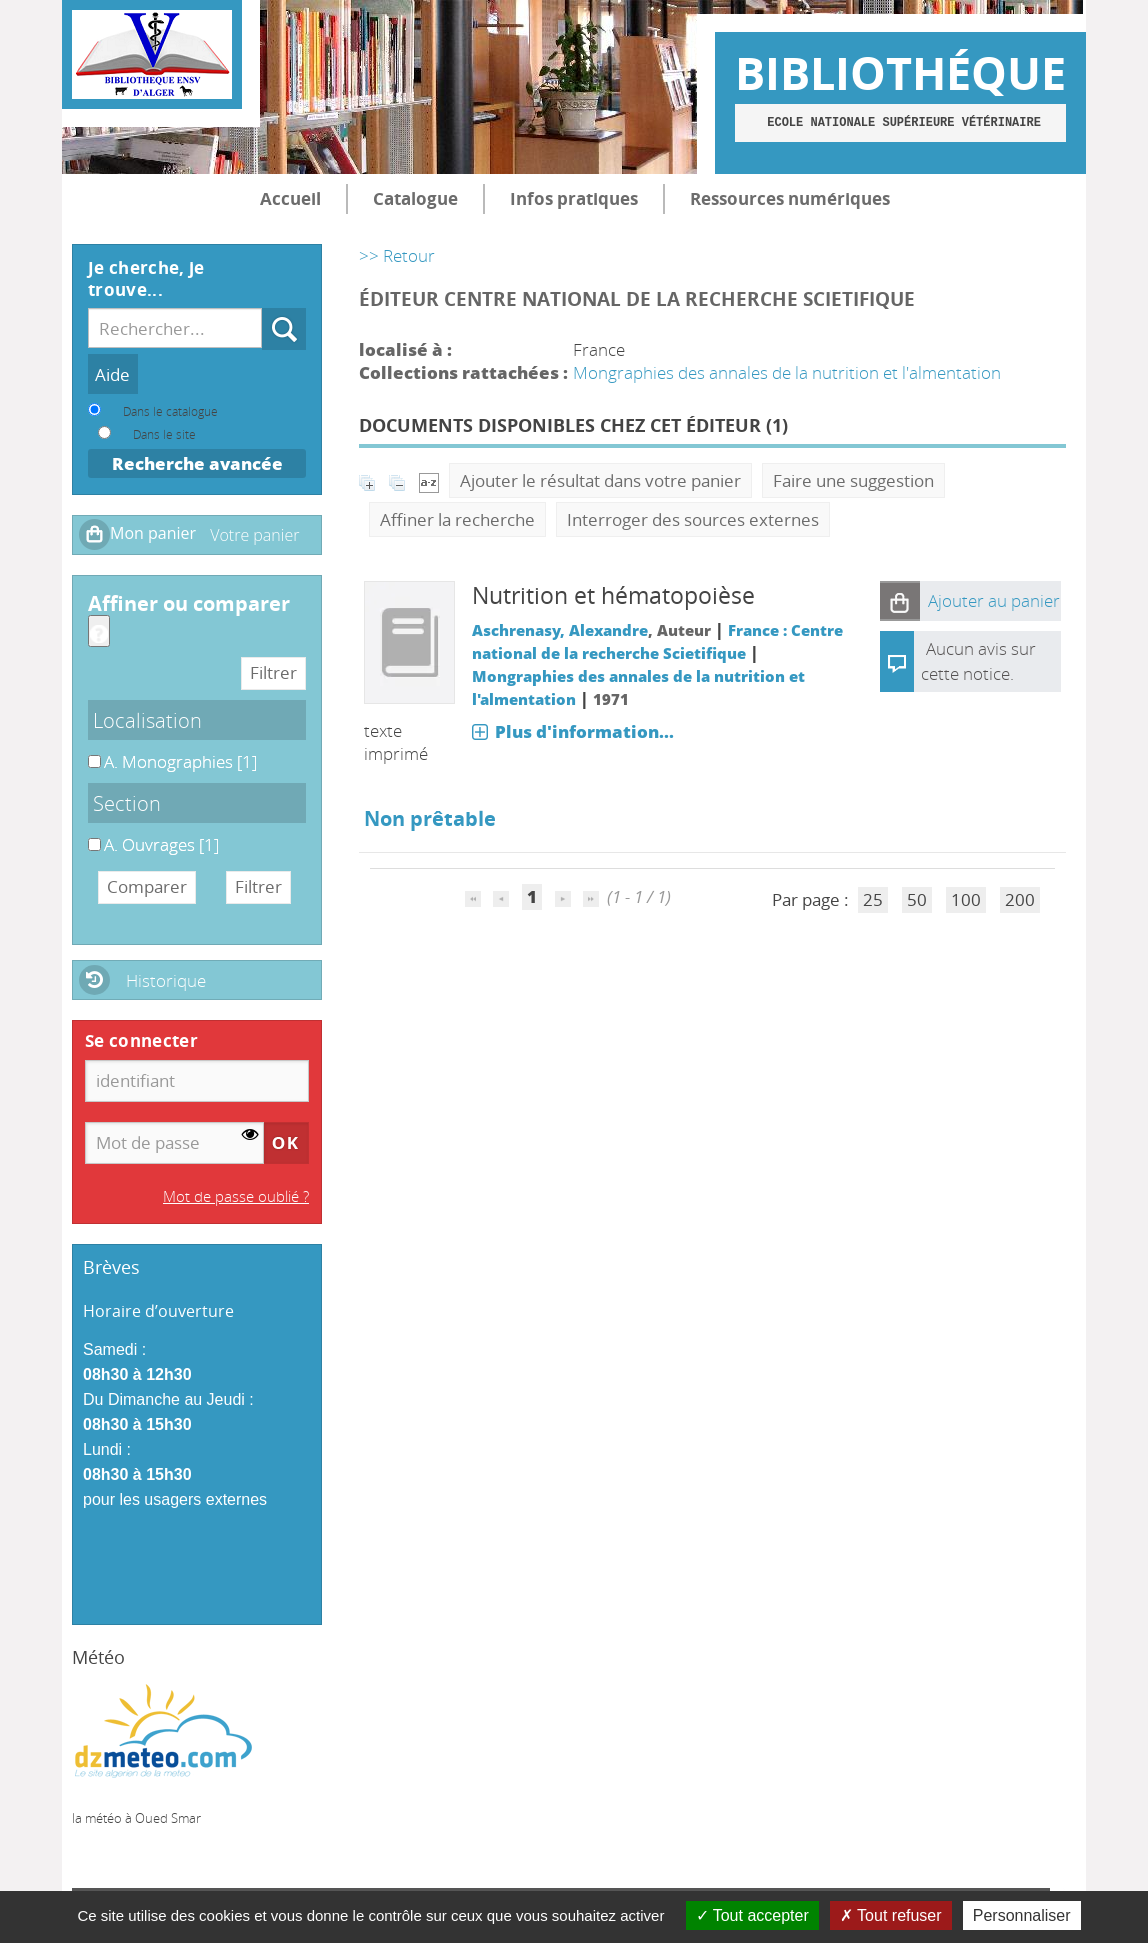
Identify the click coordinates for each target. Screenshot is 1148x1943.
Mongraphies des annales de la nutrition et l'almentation (787, 372)
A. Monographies (88, 750)
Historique (166, 980)
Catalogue (415, 198)
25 (873, 899)
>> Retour (397, 255)
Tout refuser (891, 1915)
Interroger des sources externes (693, 519)
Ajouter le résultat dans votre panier (600, 480)
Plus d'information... (584, 731)
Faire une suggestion (853, 480)
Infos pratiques (574, 198)
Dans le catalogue (170, 411)
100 (966, 899)
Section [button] (127, 803)
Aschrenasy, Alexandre (560, 630)
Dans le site (164, 434)
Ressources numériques (790, 198)
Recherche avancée (197, 463)
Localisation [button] (147, 720)
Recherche (262, 308)
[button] (900, 601)
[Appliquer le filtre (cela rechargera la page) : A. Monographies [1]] (180, 761)
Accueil (290, 198)
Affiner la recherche (457, 519)
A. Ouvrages (88, 833)
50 (917, 899)
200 (1020, 899)
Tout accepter (752, 1915)
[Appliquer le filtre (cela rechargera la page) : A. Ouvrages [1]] (161, 844)
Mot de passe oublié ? (236, 1196)
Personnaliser (1022, 1915)
